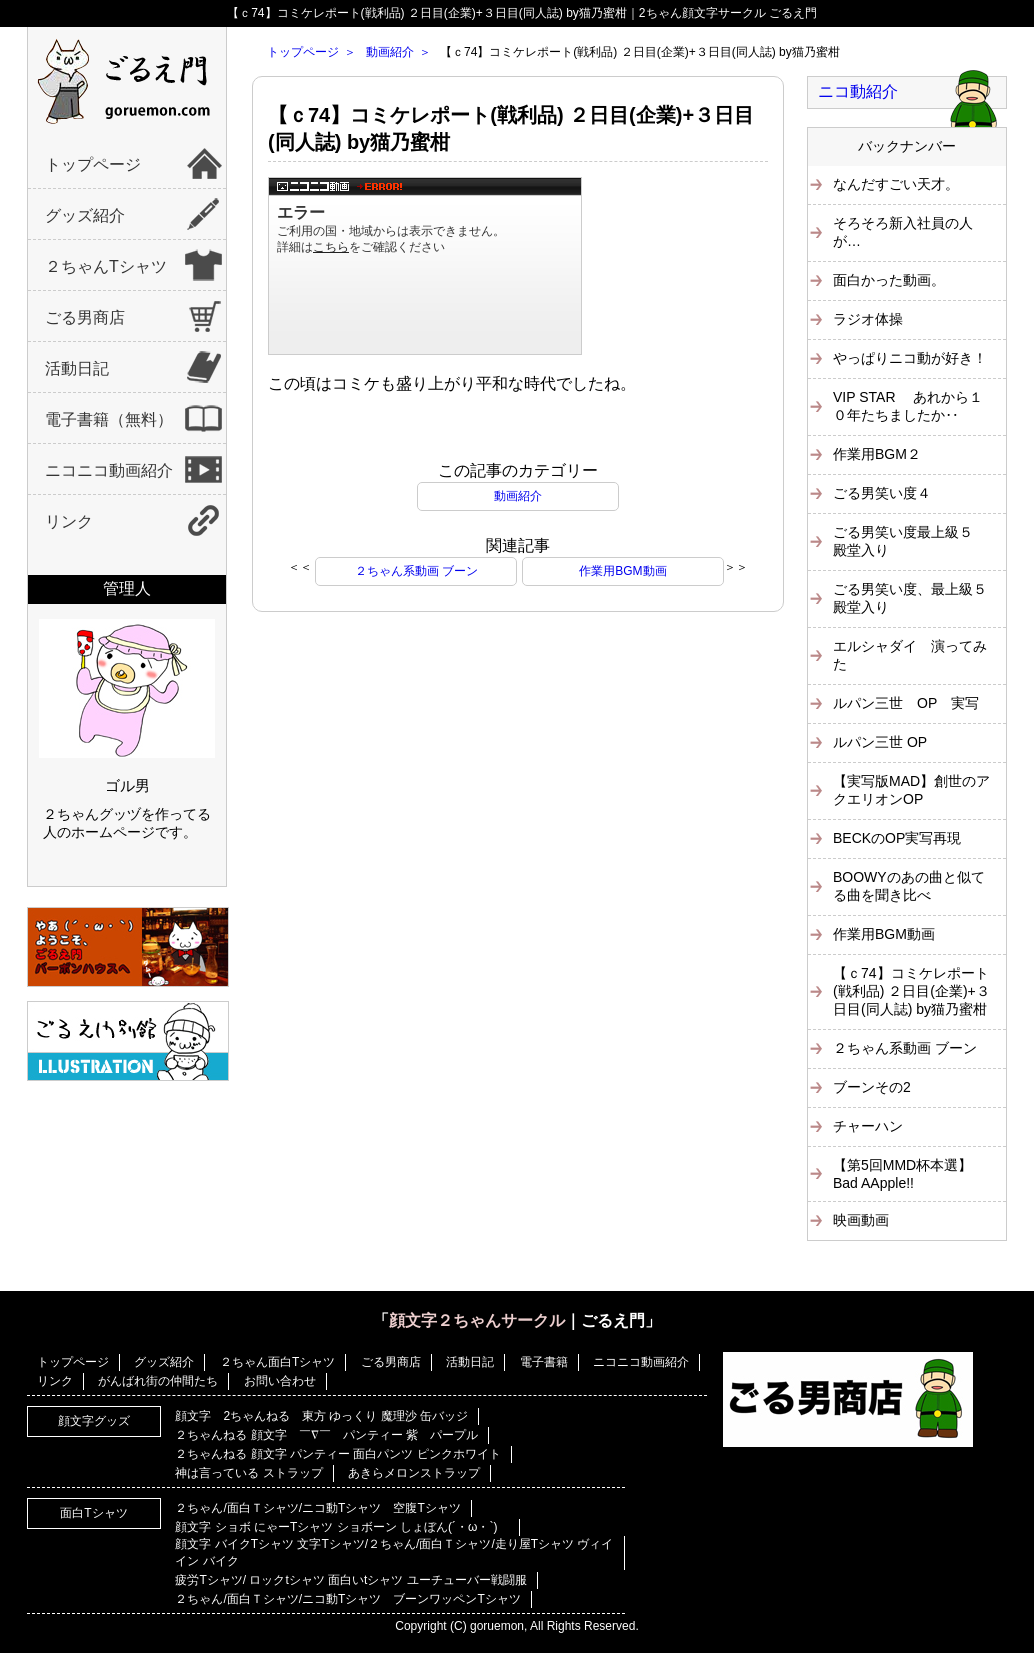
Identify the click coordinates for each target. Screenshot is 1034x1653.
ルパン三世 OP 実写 (906, 703)
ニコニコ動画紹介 (109, 470)
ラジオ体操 (868, 319)
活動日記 (77, 368)
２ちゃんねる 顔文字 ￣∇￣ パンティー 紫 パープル (326, 1435)
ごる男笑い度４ (882, 493)
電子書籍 (544, 1362)
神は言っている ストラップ (248, 1473)
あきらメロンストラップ (414, 1473)
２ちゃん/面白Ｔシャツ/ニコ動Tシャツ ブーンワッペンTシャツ (347, 1599)
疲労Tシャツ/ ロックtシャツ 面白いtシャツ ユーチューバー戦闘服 (350, 1580)
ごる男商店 (85, 317)
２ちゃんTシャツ (106, 266)
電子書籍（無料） (109, 419)
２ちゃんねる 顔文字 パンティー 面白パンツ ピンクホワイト (337, 1454)
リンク (69, 521)
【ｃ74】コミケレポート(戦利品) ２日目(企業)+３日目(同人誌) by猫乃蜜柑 (911, 991)
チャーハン (868, 1126)
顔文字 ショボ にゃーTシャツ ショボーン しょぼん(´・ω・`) (342, 1527)
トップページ (93, 164)
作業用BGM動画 (622, 571)
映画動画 (861, 1220)
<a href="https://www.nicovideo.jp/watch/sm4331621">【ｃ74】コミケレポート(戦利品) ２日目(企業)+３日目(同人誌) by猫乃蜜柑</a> (425, 266)
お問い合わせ (280, 1381)
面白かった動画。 (889, 280)
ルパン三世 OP (880, 742)
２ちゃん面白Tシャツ (277, 1362)
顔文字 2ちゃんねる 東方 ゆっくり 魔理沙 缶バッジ (321, 1416)
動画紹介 (390, 52)
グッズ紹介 (85, 215)
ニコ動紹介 (858, 91)
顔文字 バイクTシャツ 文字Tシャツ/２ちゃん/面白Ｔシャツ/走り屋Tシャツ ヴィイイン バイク (394, 1552)
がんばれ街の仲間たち (158, 1381)
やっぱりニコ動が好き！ (910, 358)
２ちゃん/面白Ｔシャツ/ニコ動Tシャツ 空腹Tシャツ (317, 1508)
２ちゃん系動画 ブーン (416, 571)
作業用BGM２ (877, 454)
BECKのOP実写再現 (897, 838)
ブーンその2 (872, 1087)
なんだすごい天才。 (896, 184)
